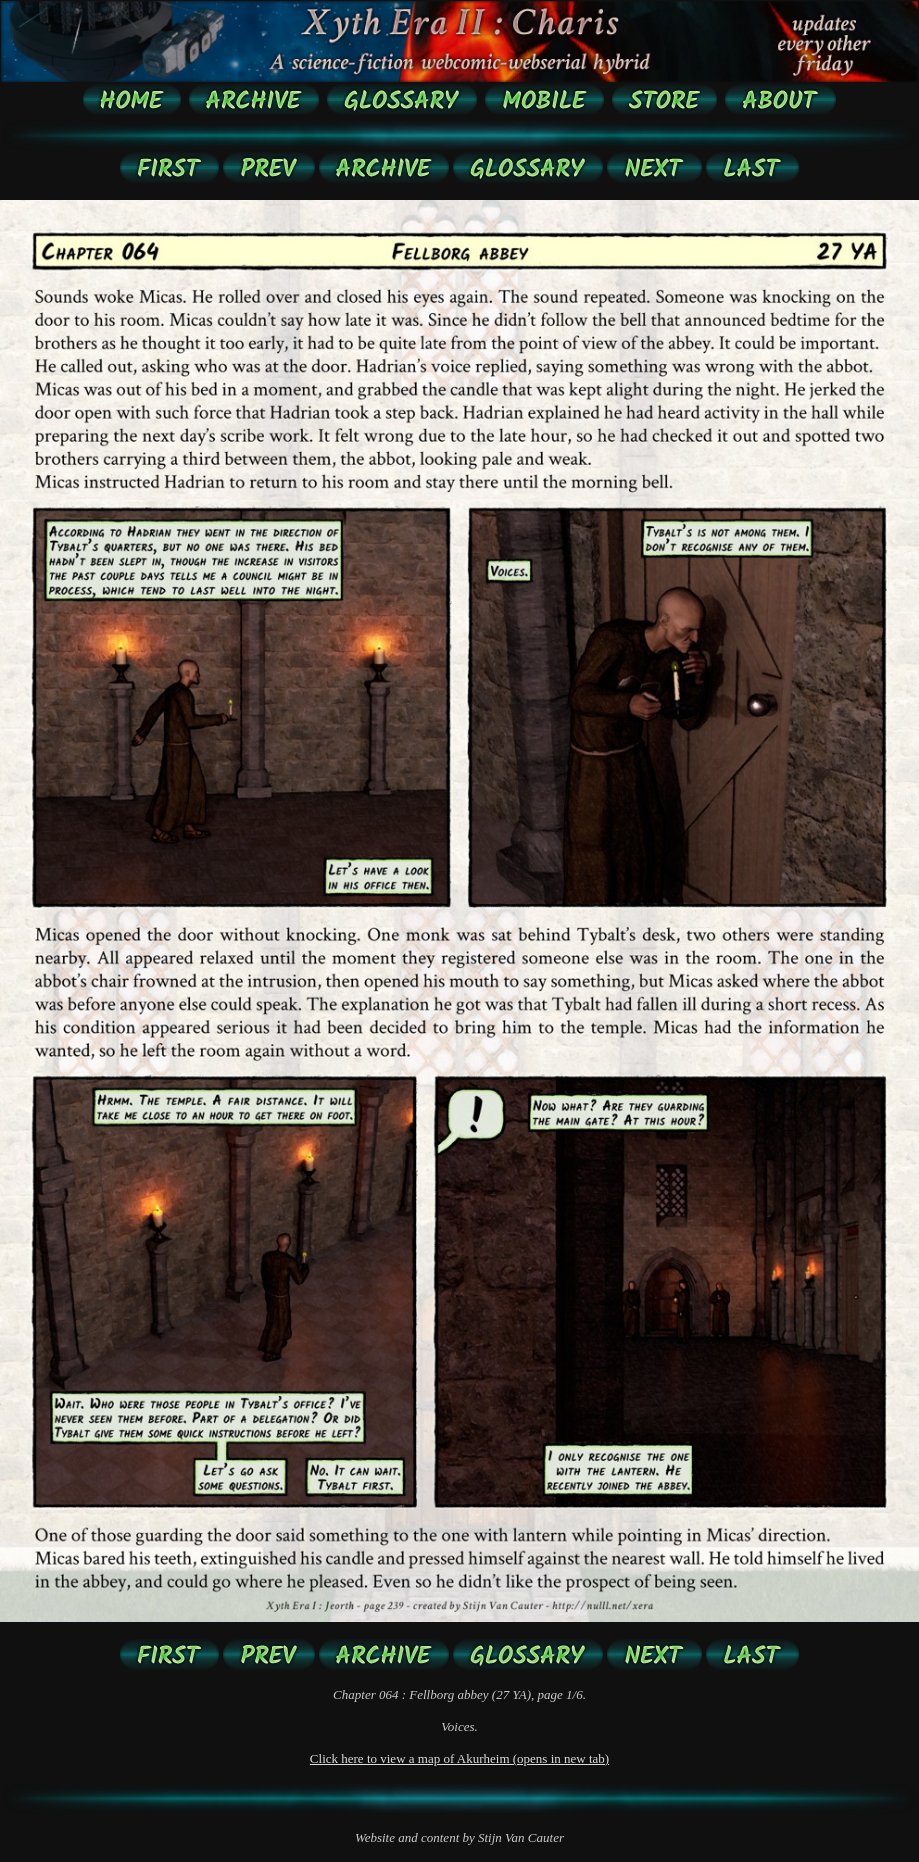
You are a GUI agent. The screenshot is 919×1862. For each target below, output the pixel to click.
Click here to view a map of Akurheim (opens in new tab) (459, 1758)
